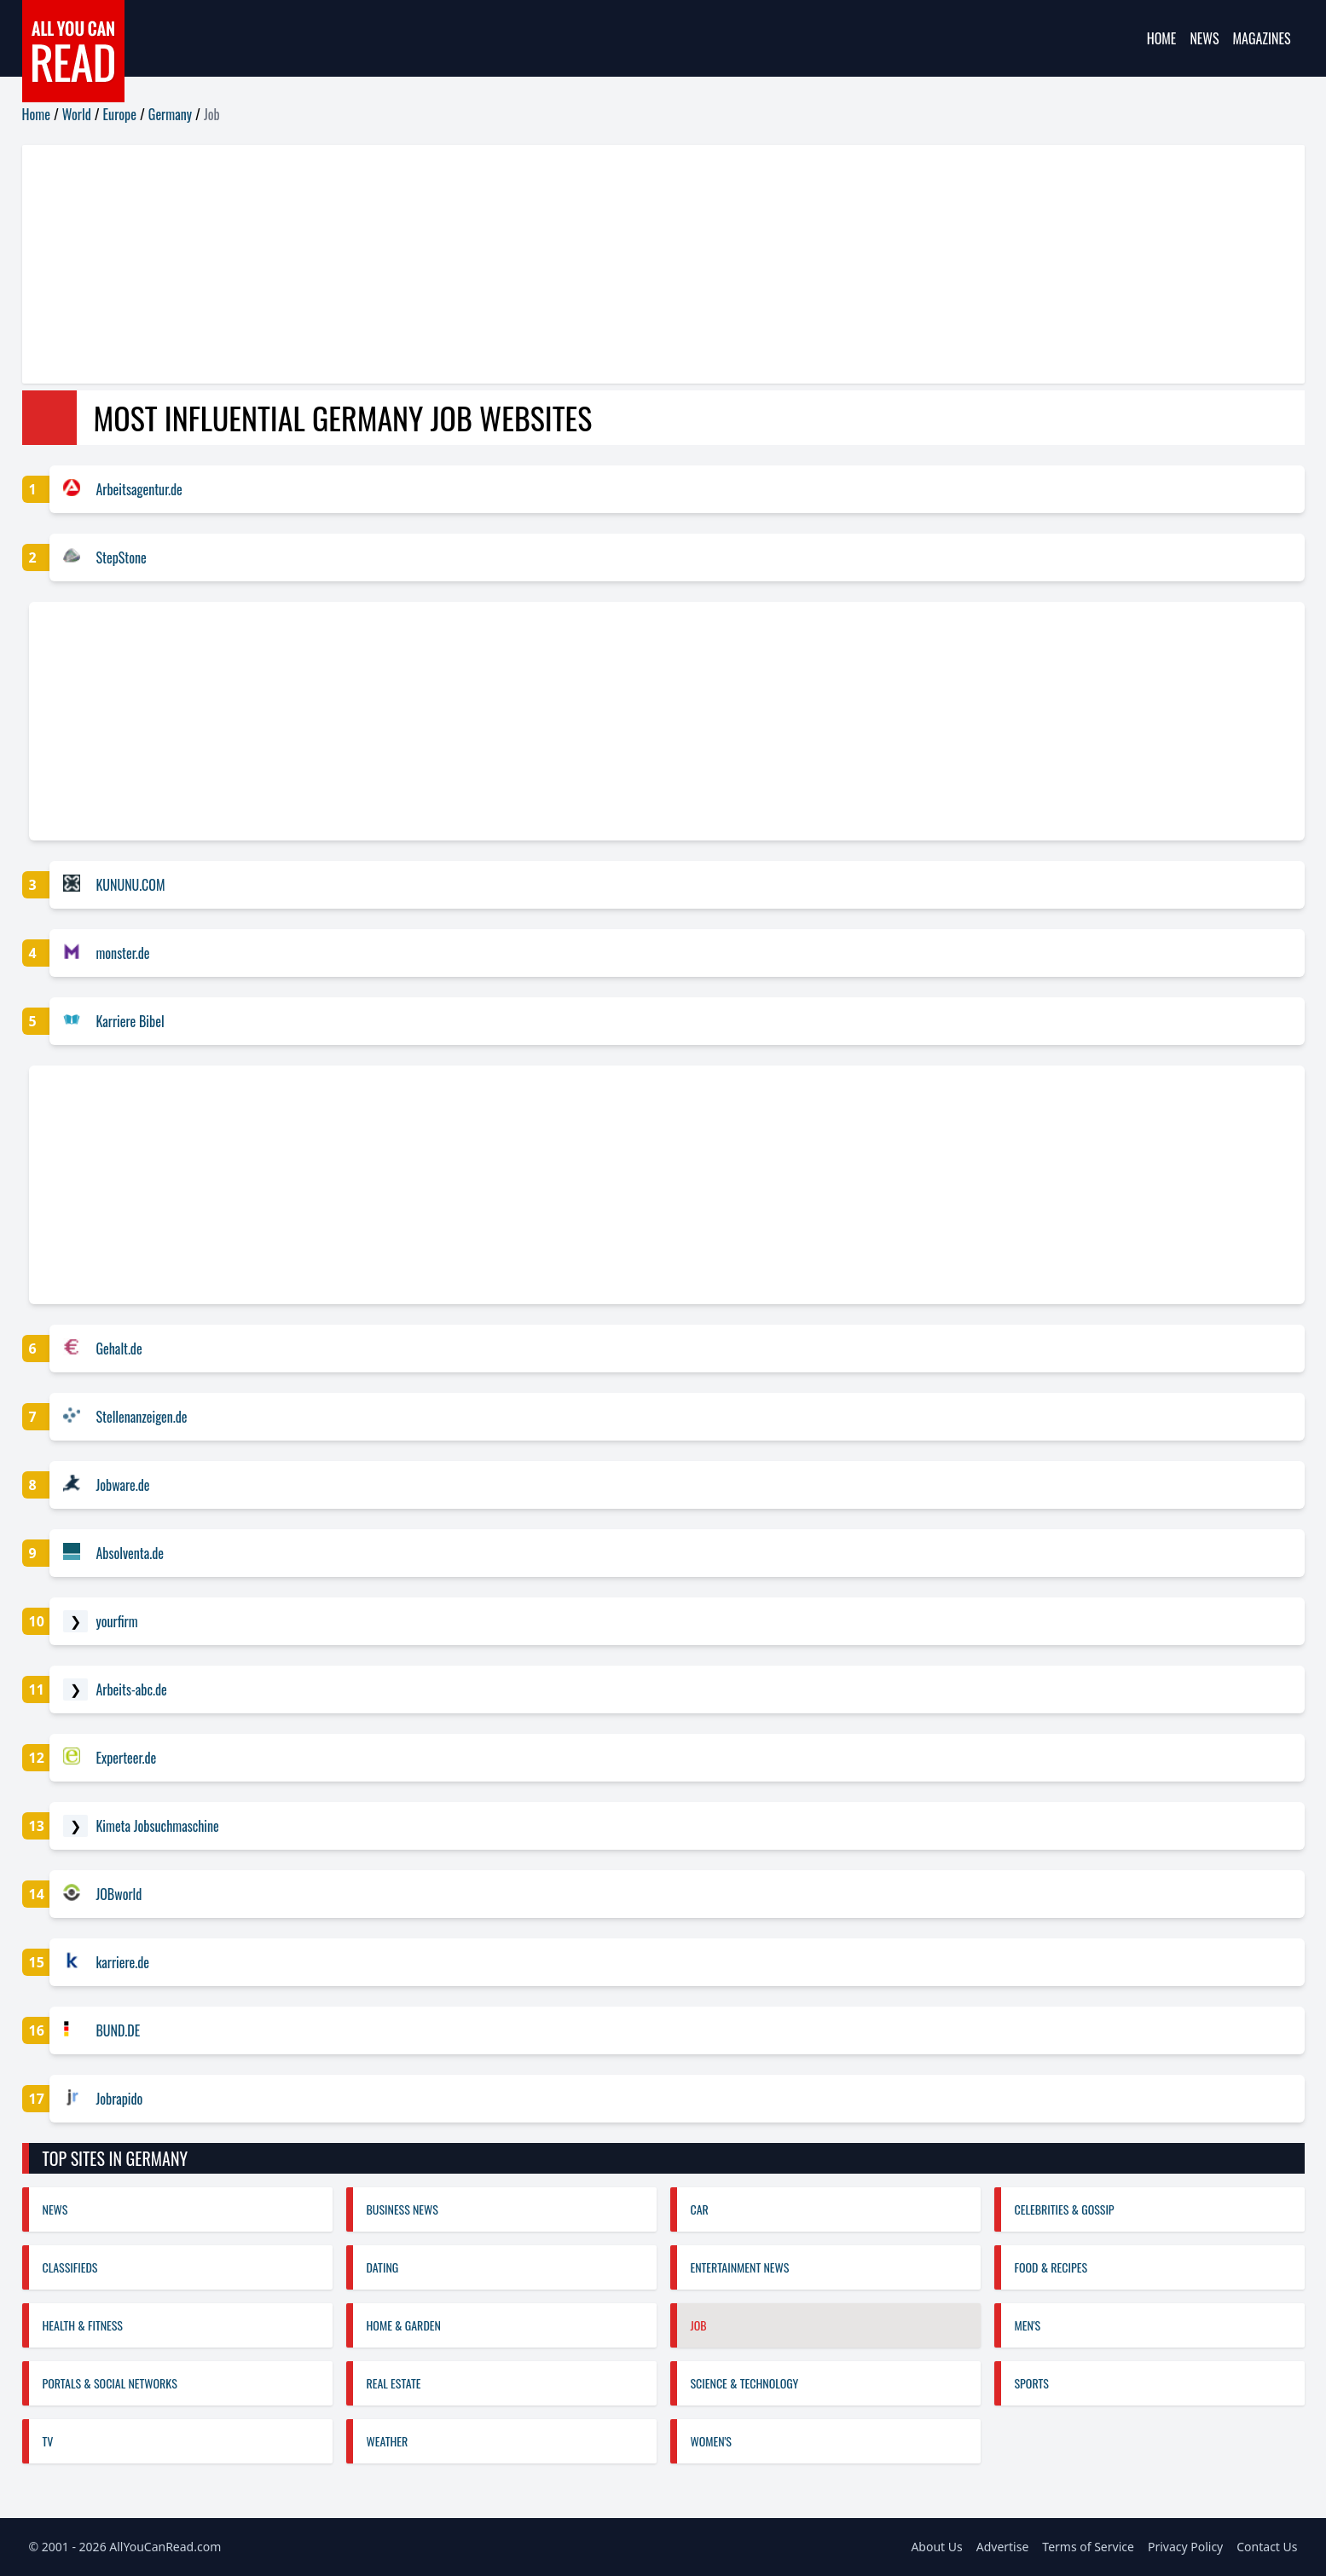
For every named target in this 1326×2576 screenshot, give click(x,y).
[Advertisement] (533, 264)
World (76, 114)
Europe (119, 114)
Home (1162, 38)
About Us (936, 2546)
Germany (170, 114)
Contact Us (1266, 2546)
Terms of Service (1088, 2546)
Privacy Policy (1185, 2546)
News (1204, 38)
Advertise (1002, 2546)
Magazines (1262, 38)
